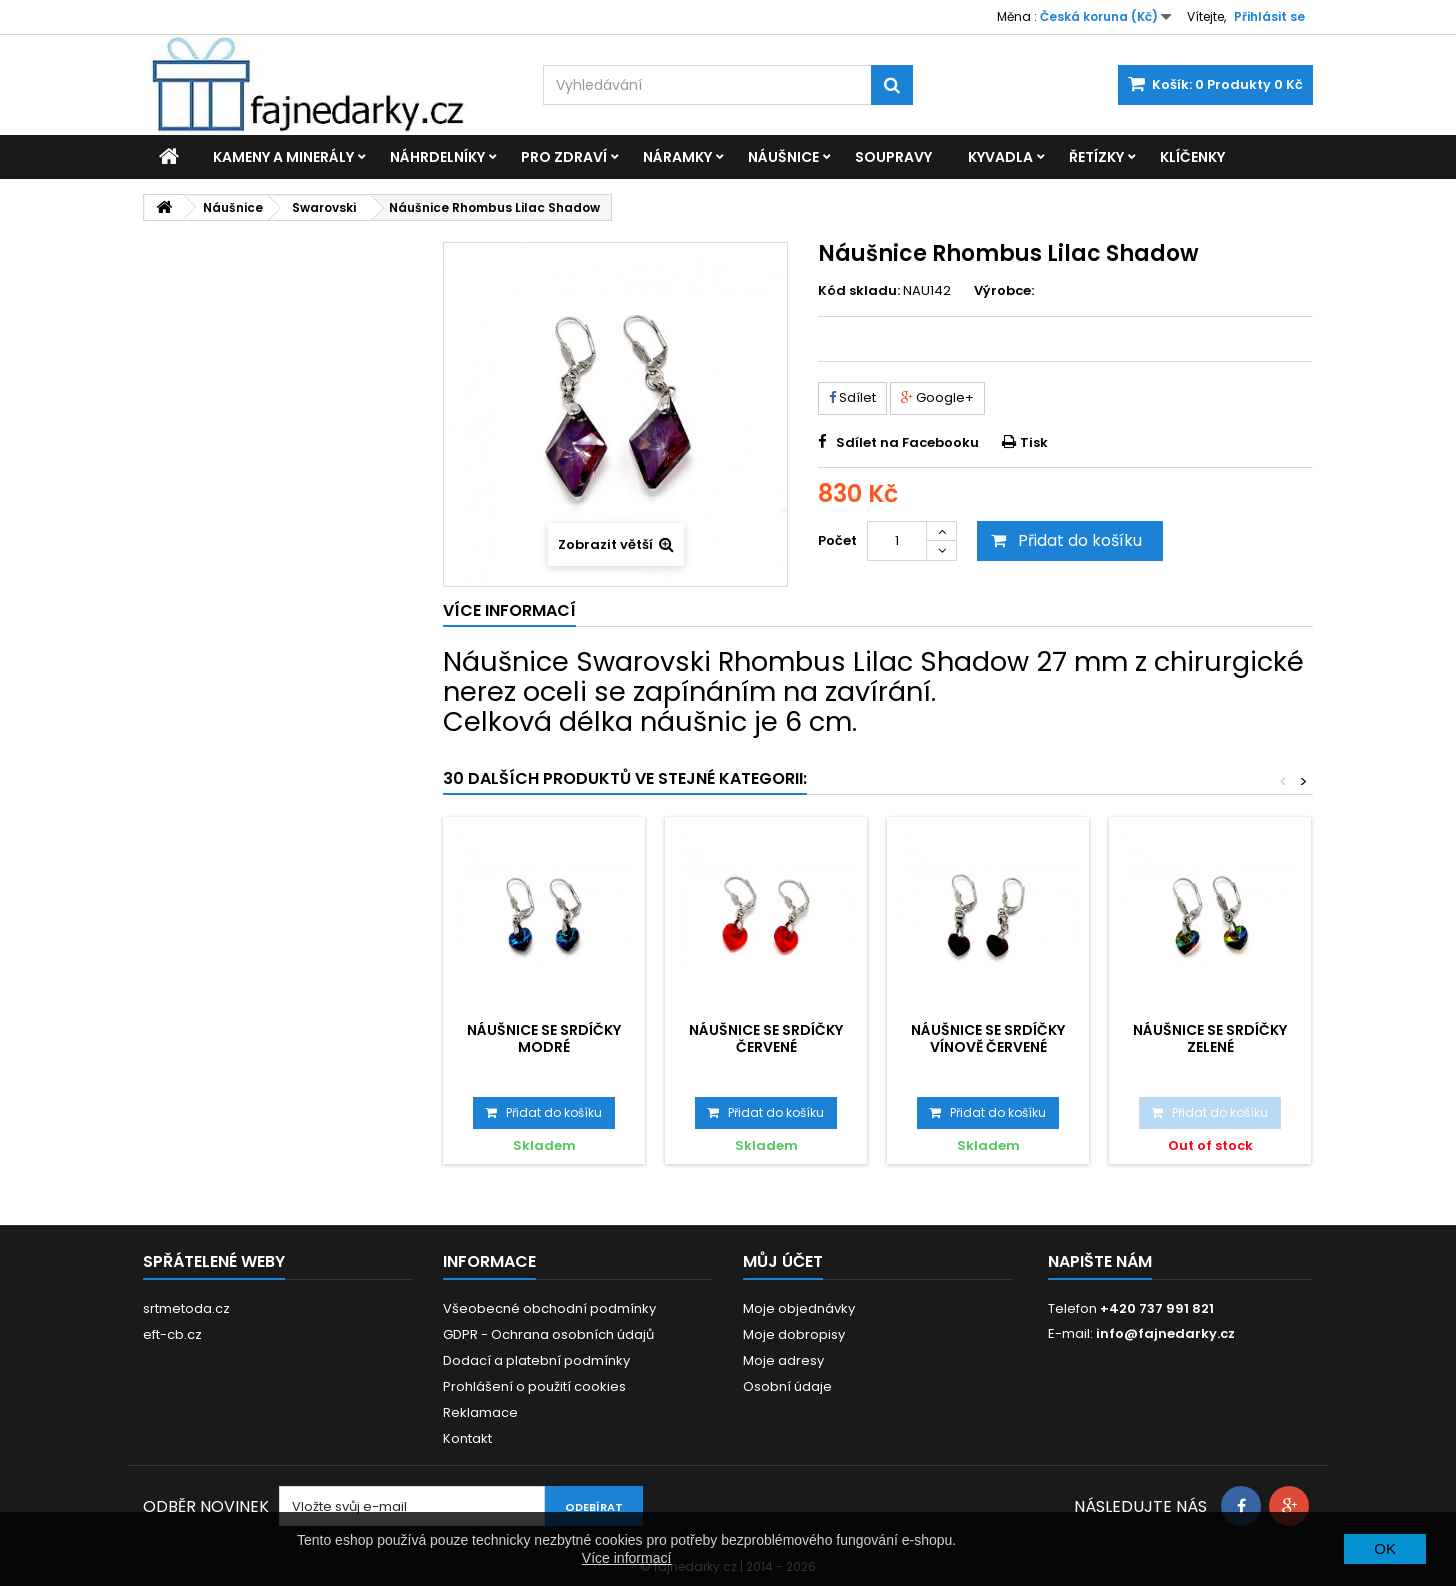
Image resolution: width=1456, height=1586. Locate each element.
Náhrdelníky (437, 157)
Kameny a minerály (283, 157)
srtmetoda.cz (186, 1308)
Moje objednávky (799, 1308)
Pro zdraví (564, 157)
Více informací (626, 1558)
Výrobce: (1004, 291)
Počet (837, 540)
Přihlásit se (1269, 16)
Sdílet (852, 397)
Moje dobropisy (794, 1334)
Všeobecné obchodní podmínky (549, 1308)
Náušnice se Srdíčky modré (544, 1038)
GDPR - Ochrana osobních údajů (548, 1334)
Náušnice (783, 157)
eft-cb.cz (172, 1334)
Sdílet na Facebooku (907, 442)
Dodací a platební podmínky (536, 1360)
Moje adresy (783, 1360)
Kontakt (467, 1438)
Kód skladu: (859, 291)
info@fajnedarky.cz (1165, 1333)
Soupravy (893, 157)
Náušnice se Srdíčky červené (766, 1038)
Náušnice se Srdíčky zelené (1210, 1038)
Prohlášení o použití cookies (534, 1386)
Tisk (1034, 442)
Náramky (677, 157)
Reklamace (480, 1412)
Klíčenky (1192, 157)
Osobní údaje (787, 1386)
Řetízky (1096, 157)
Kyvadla (1000, 157)
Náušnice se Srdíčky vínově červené (988, 1038)
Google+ (937, 397)
